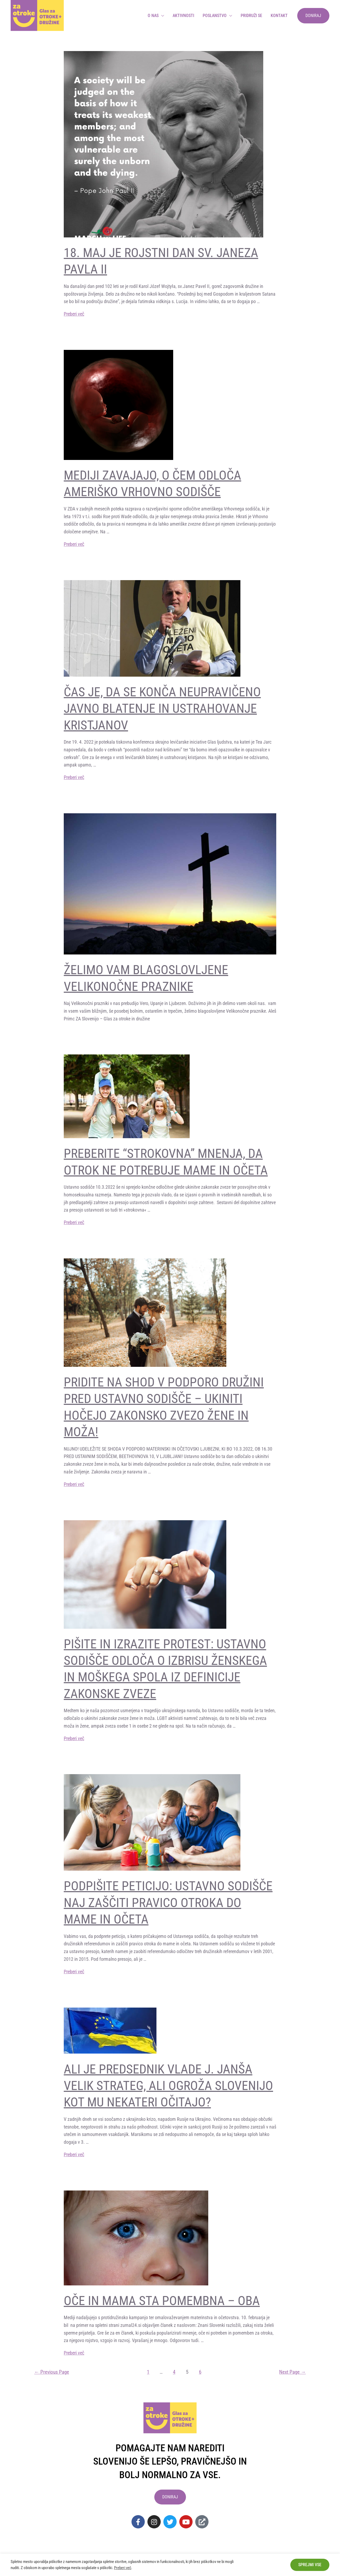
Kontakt (279, 15)
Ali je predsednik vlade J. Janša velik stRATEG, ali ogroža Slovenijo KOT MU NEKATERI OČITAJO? (168, 2086)
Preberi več (74, 314)
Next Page (292, 2372)
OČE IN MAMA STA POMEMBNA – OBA (162, 2300)
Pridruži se (251, 15)
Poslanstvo (215, 15)
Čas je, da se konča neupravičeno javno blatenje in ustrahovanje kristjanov (162, 708)
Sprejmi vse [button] (309, 2564)
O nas (153, 15)
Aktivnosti (183, 15)
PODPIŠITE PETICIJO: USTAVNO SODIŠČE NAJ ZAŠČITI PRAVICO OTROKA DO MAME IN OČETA (168, 1902)
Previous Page (51, 2372)
